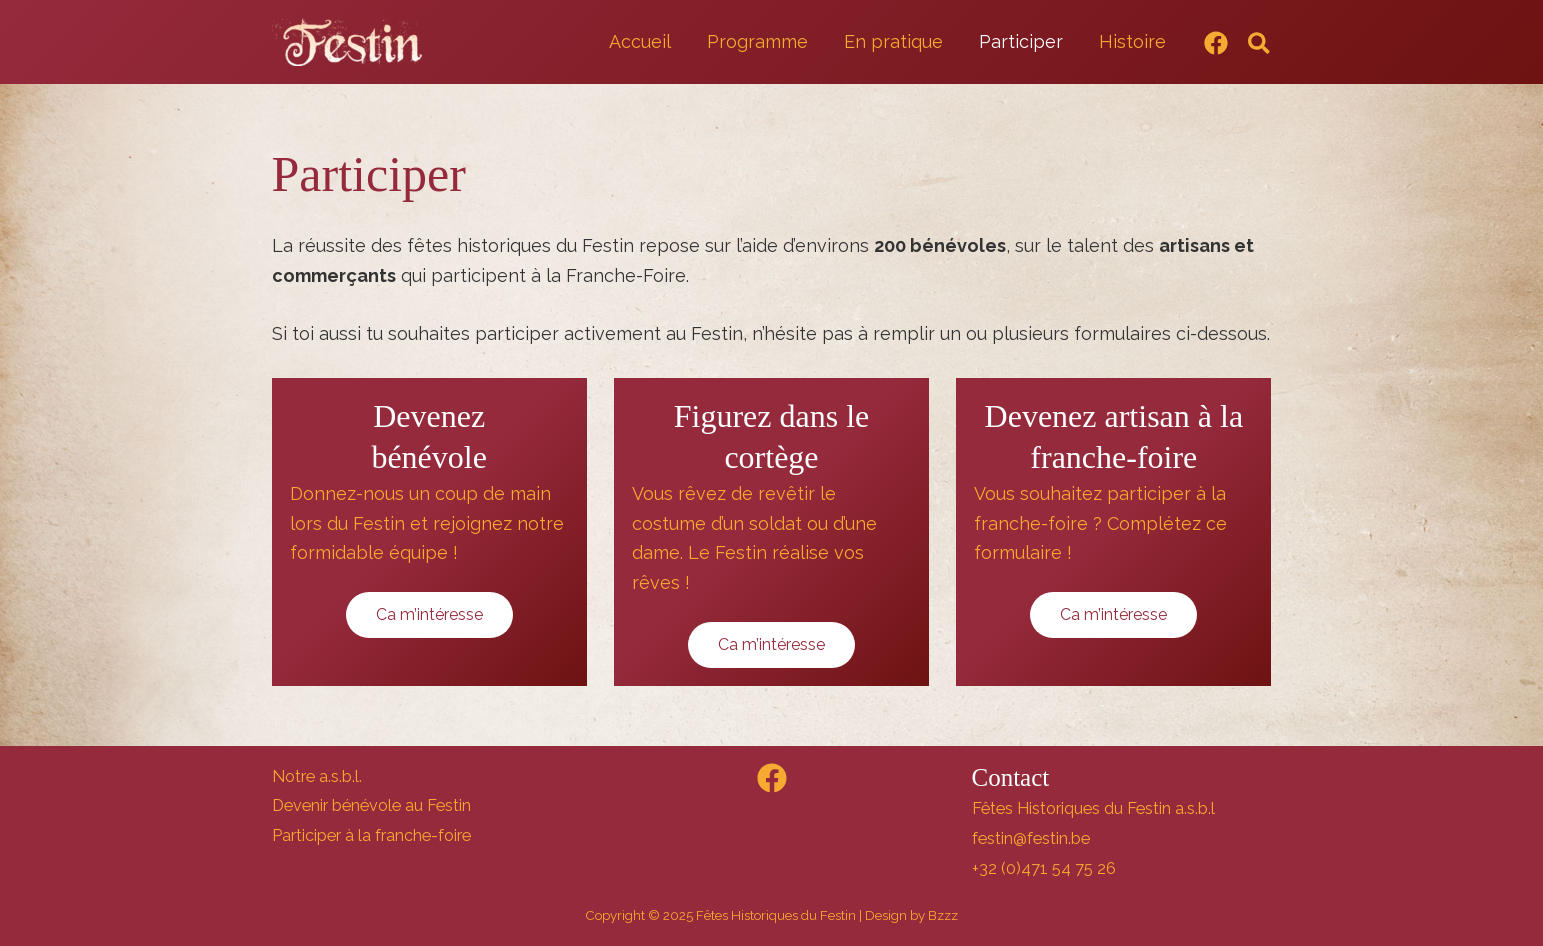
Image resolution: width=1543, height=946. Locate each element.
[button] (1260, 44)
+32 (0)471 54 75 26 (1044, 868)
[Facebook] (1216, 43)
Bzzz (943, 915)
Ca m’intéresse (429, 614)
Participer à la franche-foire (371, 835)
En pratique (893, 41)
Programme (757, 41)
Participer (1021, 41)
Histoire (1132, 41)
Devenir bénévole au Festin (371, 805)
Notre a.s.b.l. (317, 776)
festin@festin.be (1031, 838)
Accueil (640, 41)
